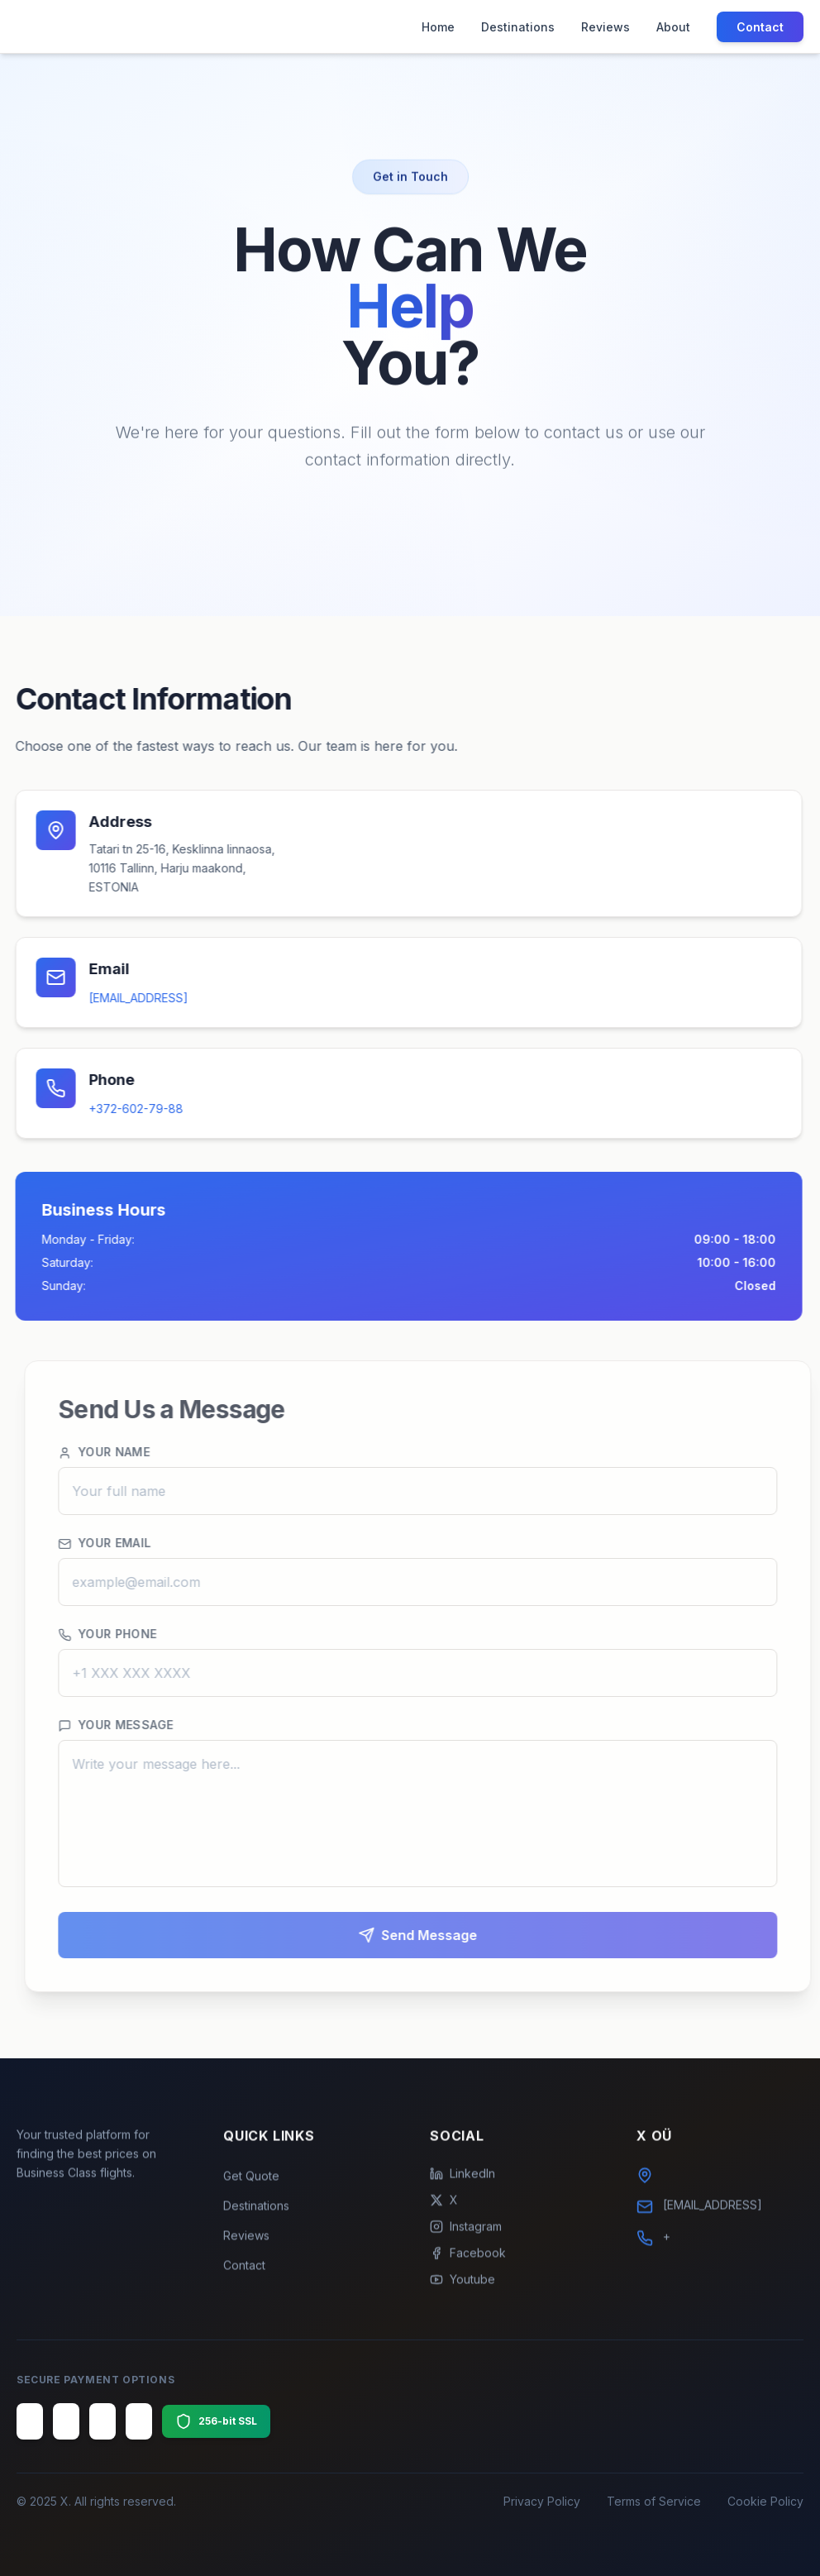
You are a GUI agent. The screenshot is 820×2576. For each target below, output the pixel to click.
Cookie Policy (765, 2501)
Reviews (605, 27)
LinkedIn (462, 2182)
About (673, 27)
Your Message (133, 1725)
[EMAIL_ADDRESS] (129, 998)
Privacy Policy (541, 2501)
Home (438, 27)
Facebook (468, 2261)
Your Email (122, 1543)
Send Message (435, 1935)
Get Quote (251, 2184)
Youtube (462, 2288)
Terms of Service (654, 2501)
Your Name (122, 1452)
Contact (760, 27)
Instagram (466, 2235)
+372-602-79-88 (127, 1109)
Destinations (518, 27)
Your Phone (125, 1634)
